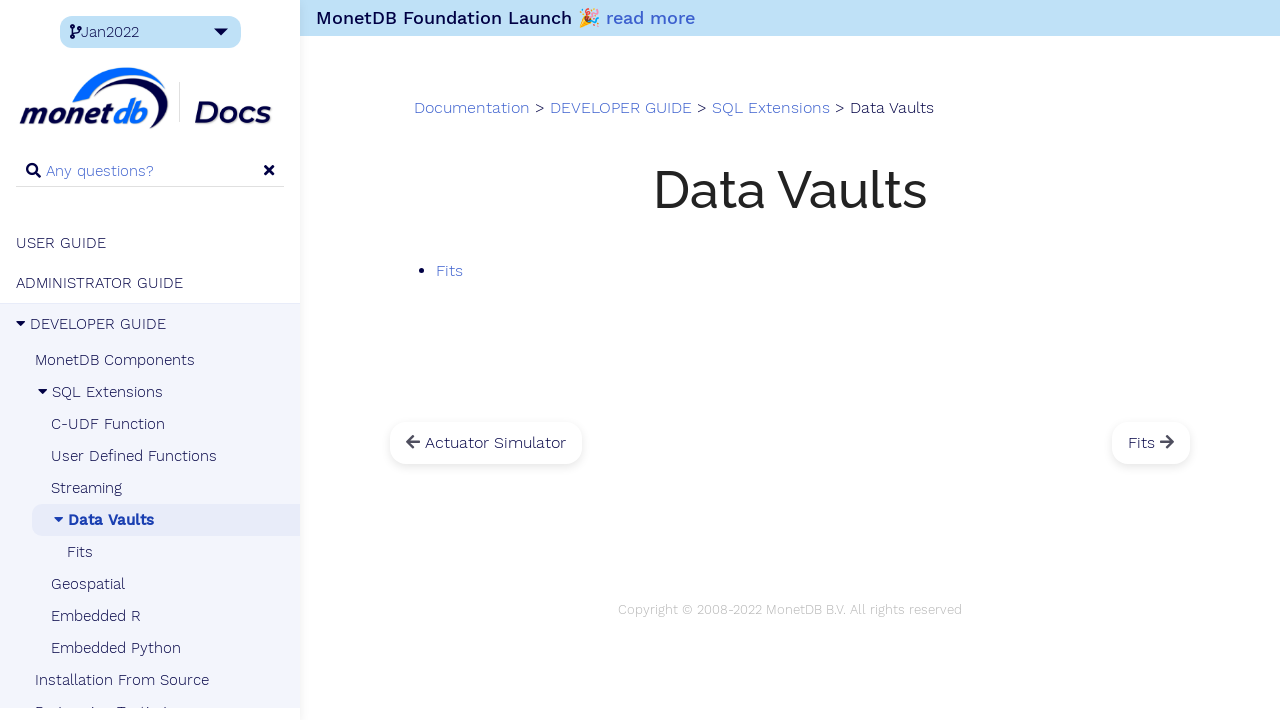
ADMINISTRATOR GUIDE (99, 283)
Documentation (472, 108)
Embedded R (96, 616)
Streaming (86, 488)
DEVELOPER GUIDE (91, 324)
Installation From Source (122, 680)
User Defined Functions (134, 456)
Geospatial (88, 584)
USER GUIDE (61, 243)
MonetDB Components (115, 360)
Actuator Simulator (486, 442)
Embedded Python (116, 648)
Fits (80, 552)
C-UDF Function (108, 424)
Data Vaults (102, 520)
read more (650, 17)
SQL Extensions (99, 392)
